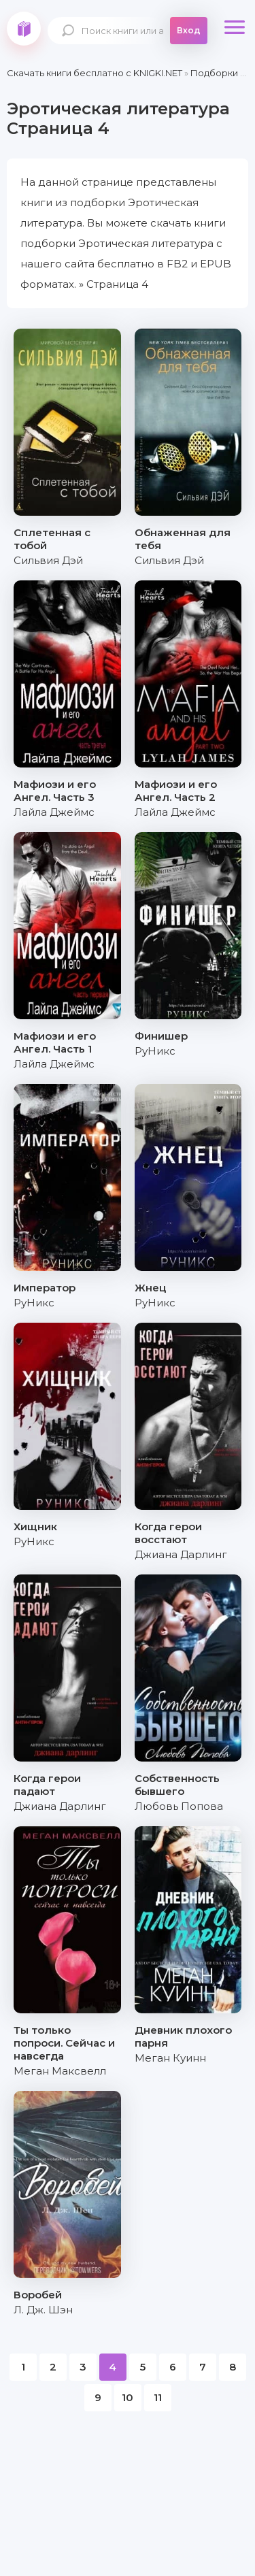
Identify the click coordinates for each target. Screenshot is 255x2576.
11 (158, 2397)
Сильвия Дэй (48, 560)
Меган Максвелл (60, 2070)
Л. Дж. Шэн (43, 2309)
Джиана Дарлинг (181, 1554)
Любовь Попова (179, 1806)
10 (127, 2397)
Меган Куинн (170, 2057)
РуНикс (155, 1050)
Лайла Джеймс (54, 812)
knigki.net (24, 29)
